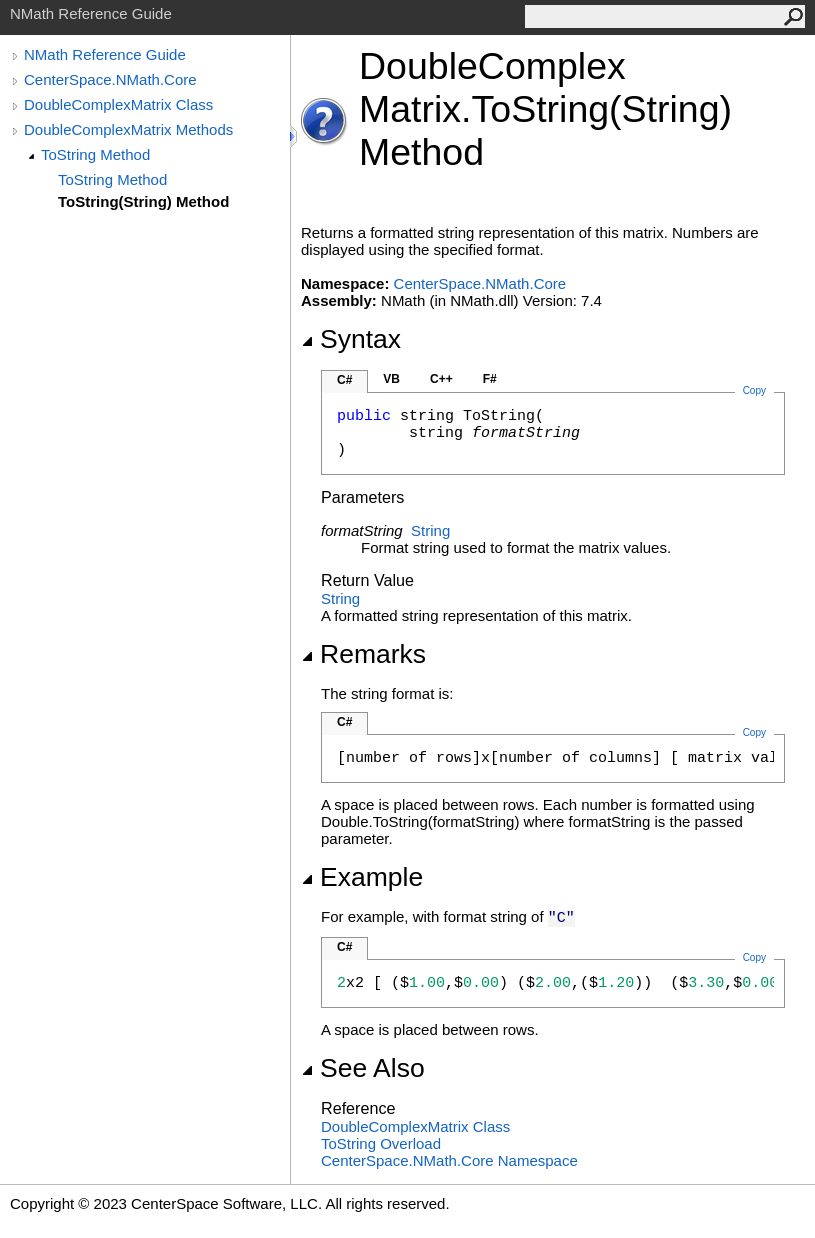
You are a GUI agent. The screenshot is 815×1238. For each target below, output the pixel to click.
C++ (441, 379)
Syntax (351, 339)
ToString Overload (381, 1143)
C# (344, 380)
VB (391, 379)
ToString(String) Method (143, 201)
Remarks (363, 654)
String (430, 530)
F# (490, 379)
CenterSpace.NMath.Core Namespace (449, 1160)
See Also (363, 1068)
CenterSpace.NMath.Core (110, 79)
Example (362, 877)
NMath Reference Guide (105, 54)
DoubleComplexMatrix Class (118, 104)
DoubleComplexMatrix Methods (128, 129)
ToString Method (95, 154)
